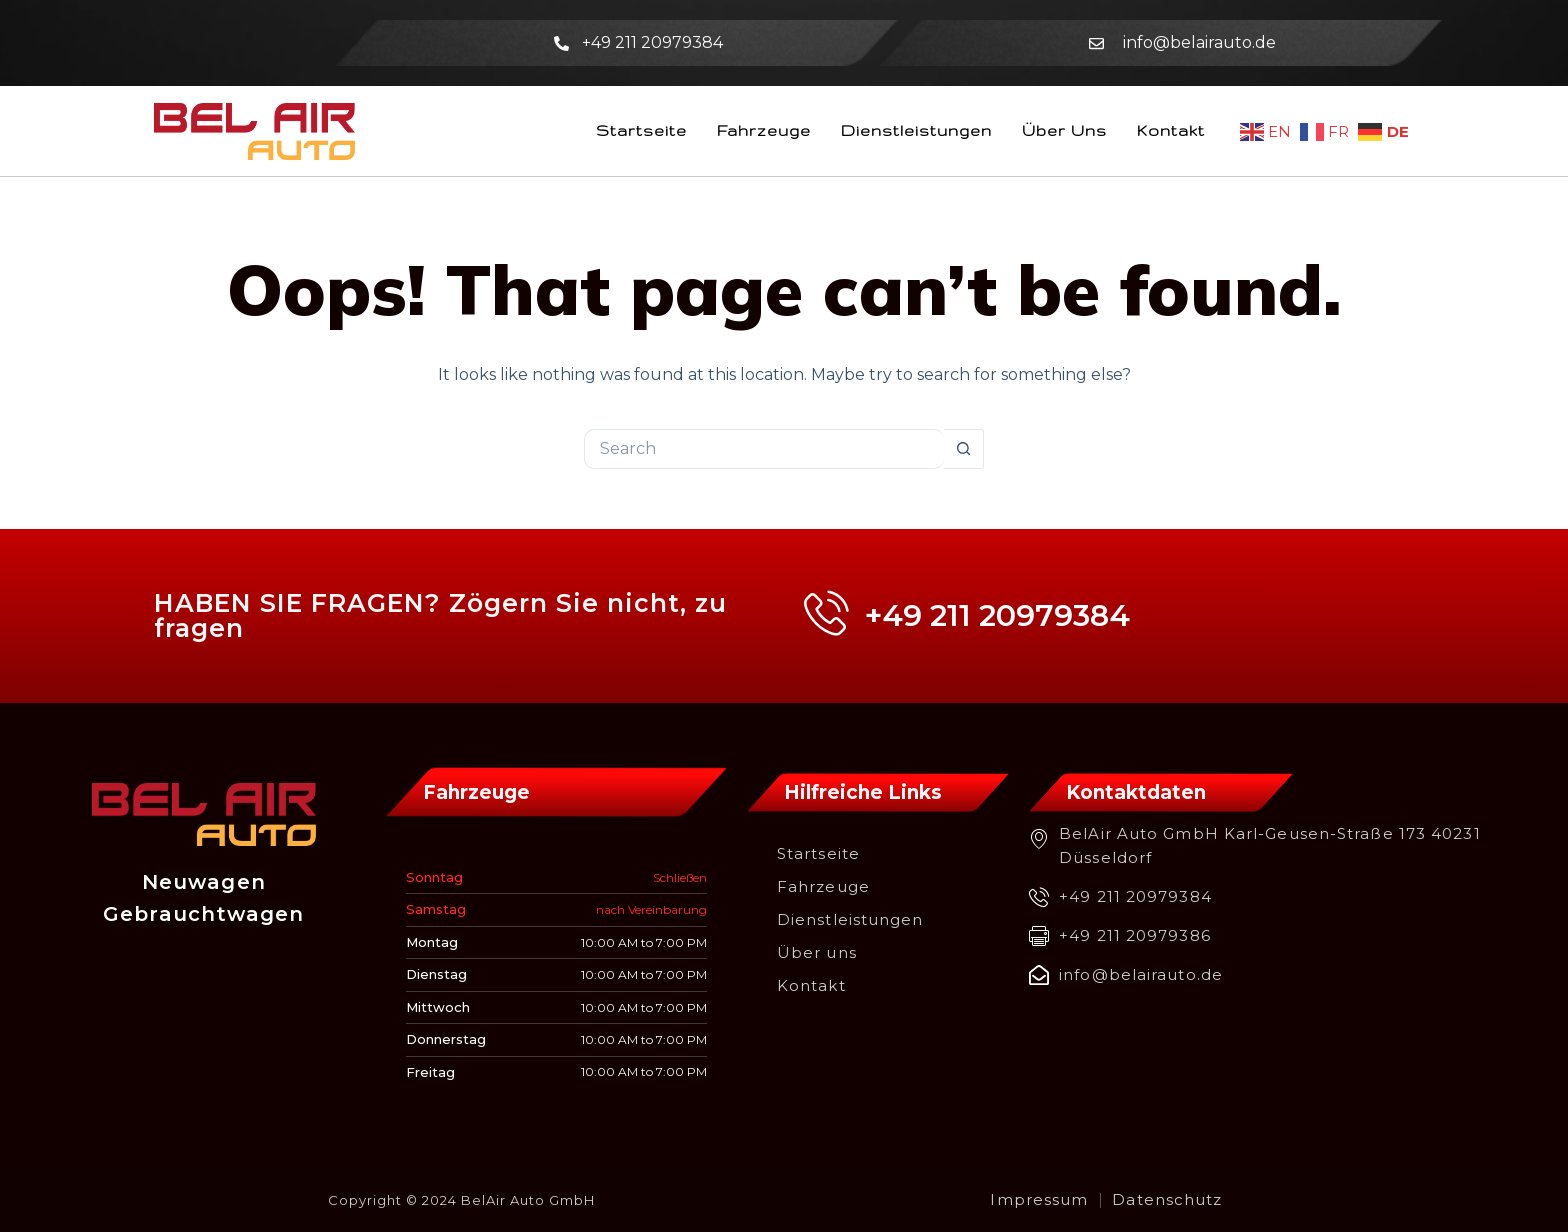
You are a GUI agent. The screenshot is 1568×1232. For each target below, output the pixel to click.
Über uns (1064, 130)
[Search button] (964, 449)
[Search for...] (764, 449)
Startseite (641, 130)
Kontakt (1171, 130)
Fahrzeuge (764, 130)
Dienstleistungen (916, 130)
